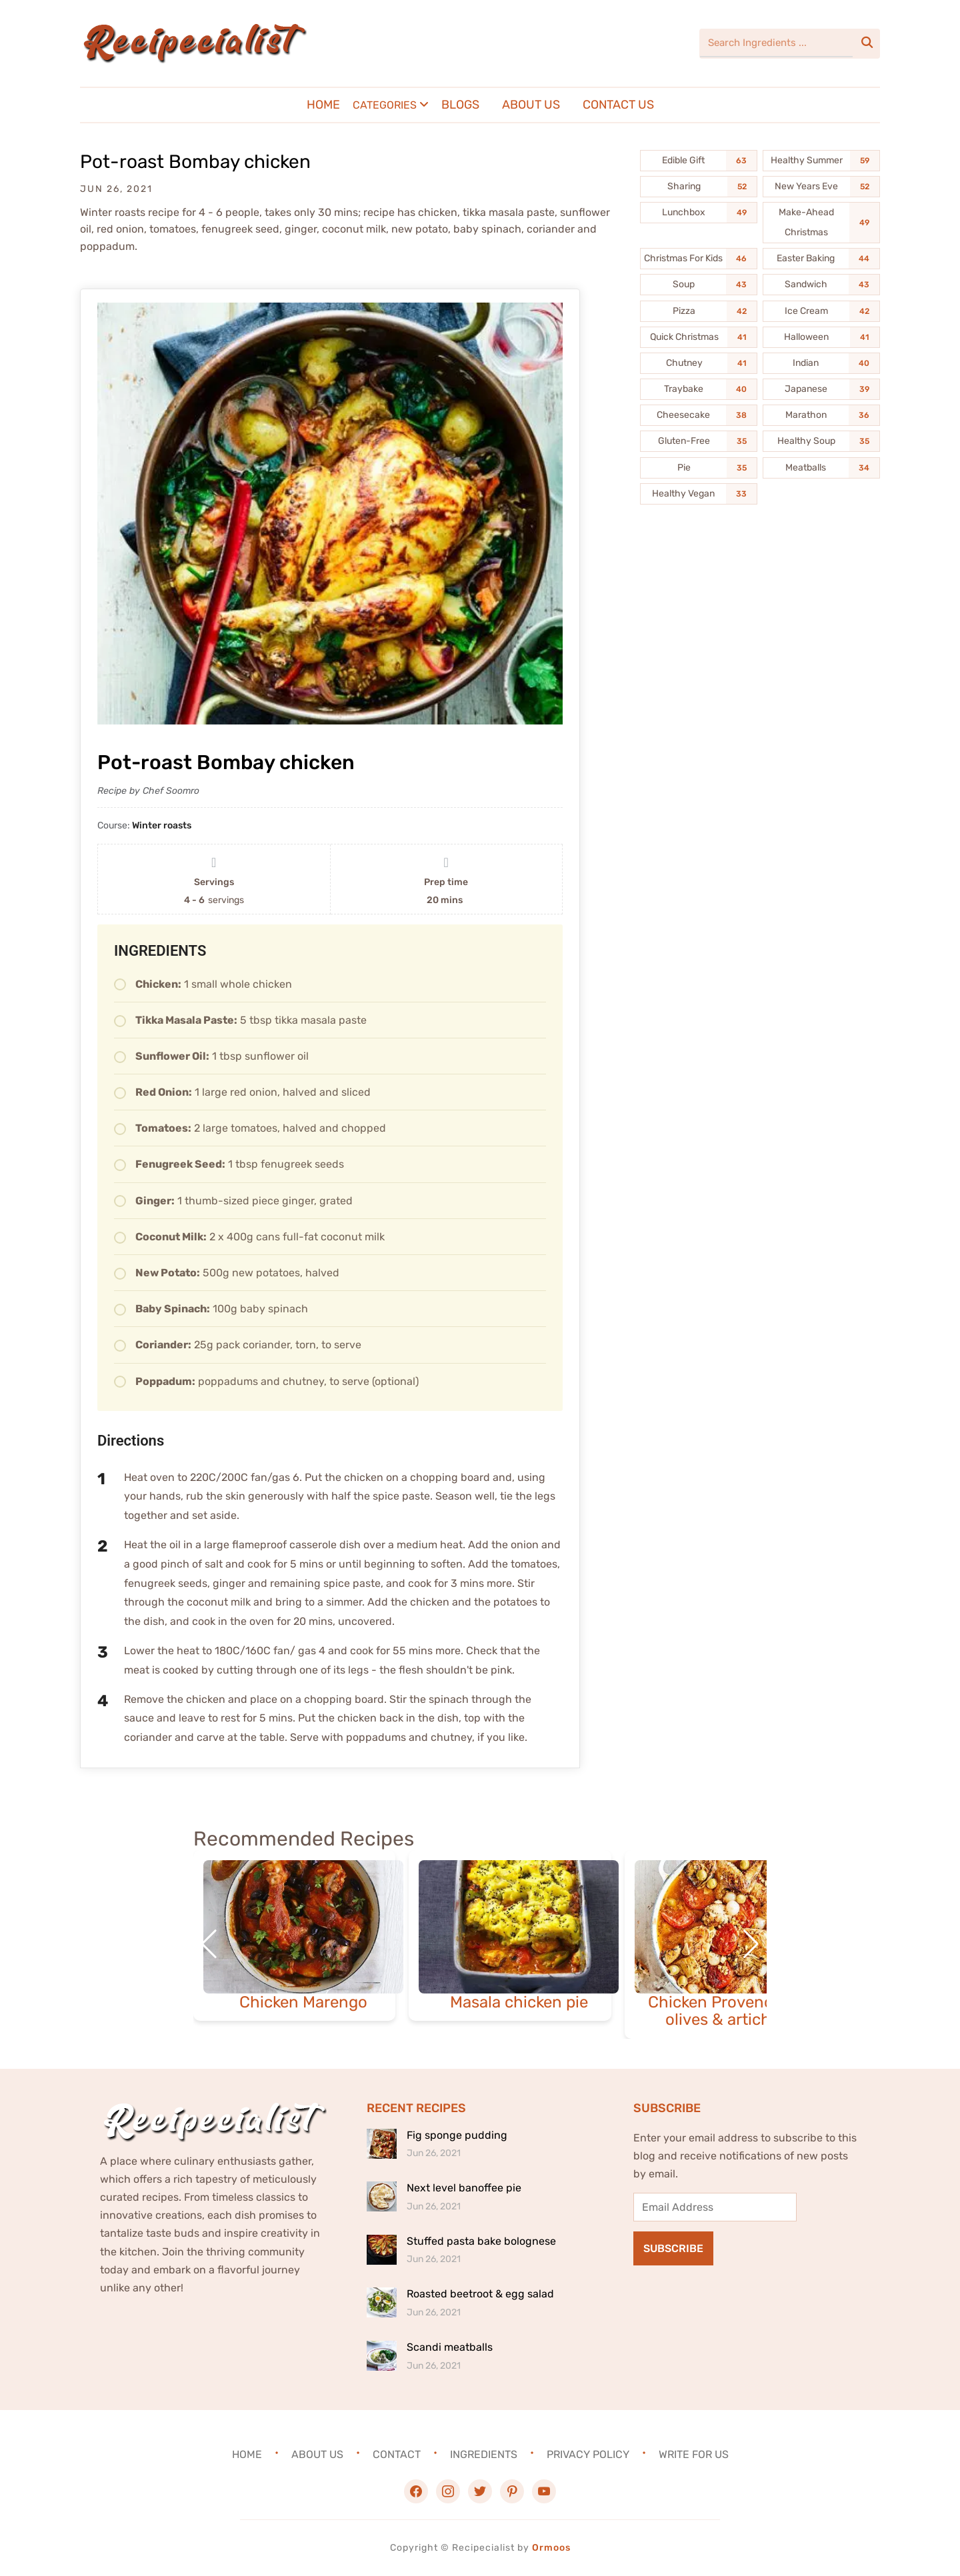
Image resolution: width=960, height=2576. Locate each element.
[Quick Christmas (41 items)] (698, 337)
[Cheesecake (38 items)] (698, 415)
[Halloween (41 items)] (821, 337)
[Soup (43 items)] (698, 284)
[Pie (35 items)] (698, 468)
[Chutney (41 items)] (698, 363)
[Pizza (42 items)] (698, 311)
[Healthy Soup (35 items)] (821, 441)
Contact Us (618, 104)
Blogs (460, 104)
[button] (751, 1944)
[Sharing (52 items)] (698, 186)
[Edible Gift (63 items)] (698, 160)
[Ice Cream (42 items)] (821, 311)
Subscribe (673, 2248)
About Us (531, 104)
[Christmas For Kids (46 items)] (698, 258)
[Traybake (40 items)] (698, 389)
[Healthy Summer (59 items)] (821, 160)
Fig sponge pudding (457, 2135)
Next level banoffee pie (464, 2187)
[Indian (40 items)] (821, 363)
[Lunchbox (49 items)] (698, 212)
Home (323, 104)
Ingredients (483, 2454)
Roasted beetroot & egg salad (480, 2293)
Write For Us (694, 2454)
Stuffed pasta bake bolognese (481, 2241)
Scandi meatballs (450, 2347)
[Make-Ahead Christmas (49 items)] (821, 222)
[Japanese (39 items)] (821, 389)
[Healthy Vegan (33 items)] (698, 494)
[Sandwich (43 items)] (821, 284)
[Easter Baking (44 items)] (821, 258)
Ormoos (551, 2547)
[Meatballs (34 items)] (821, 468)
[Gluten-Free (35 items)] (698, 441)
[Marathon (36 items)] (821, 415)
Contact (397, 2454)
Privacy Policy (588, 2454)
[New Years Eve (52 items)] (821, 186)
